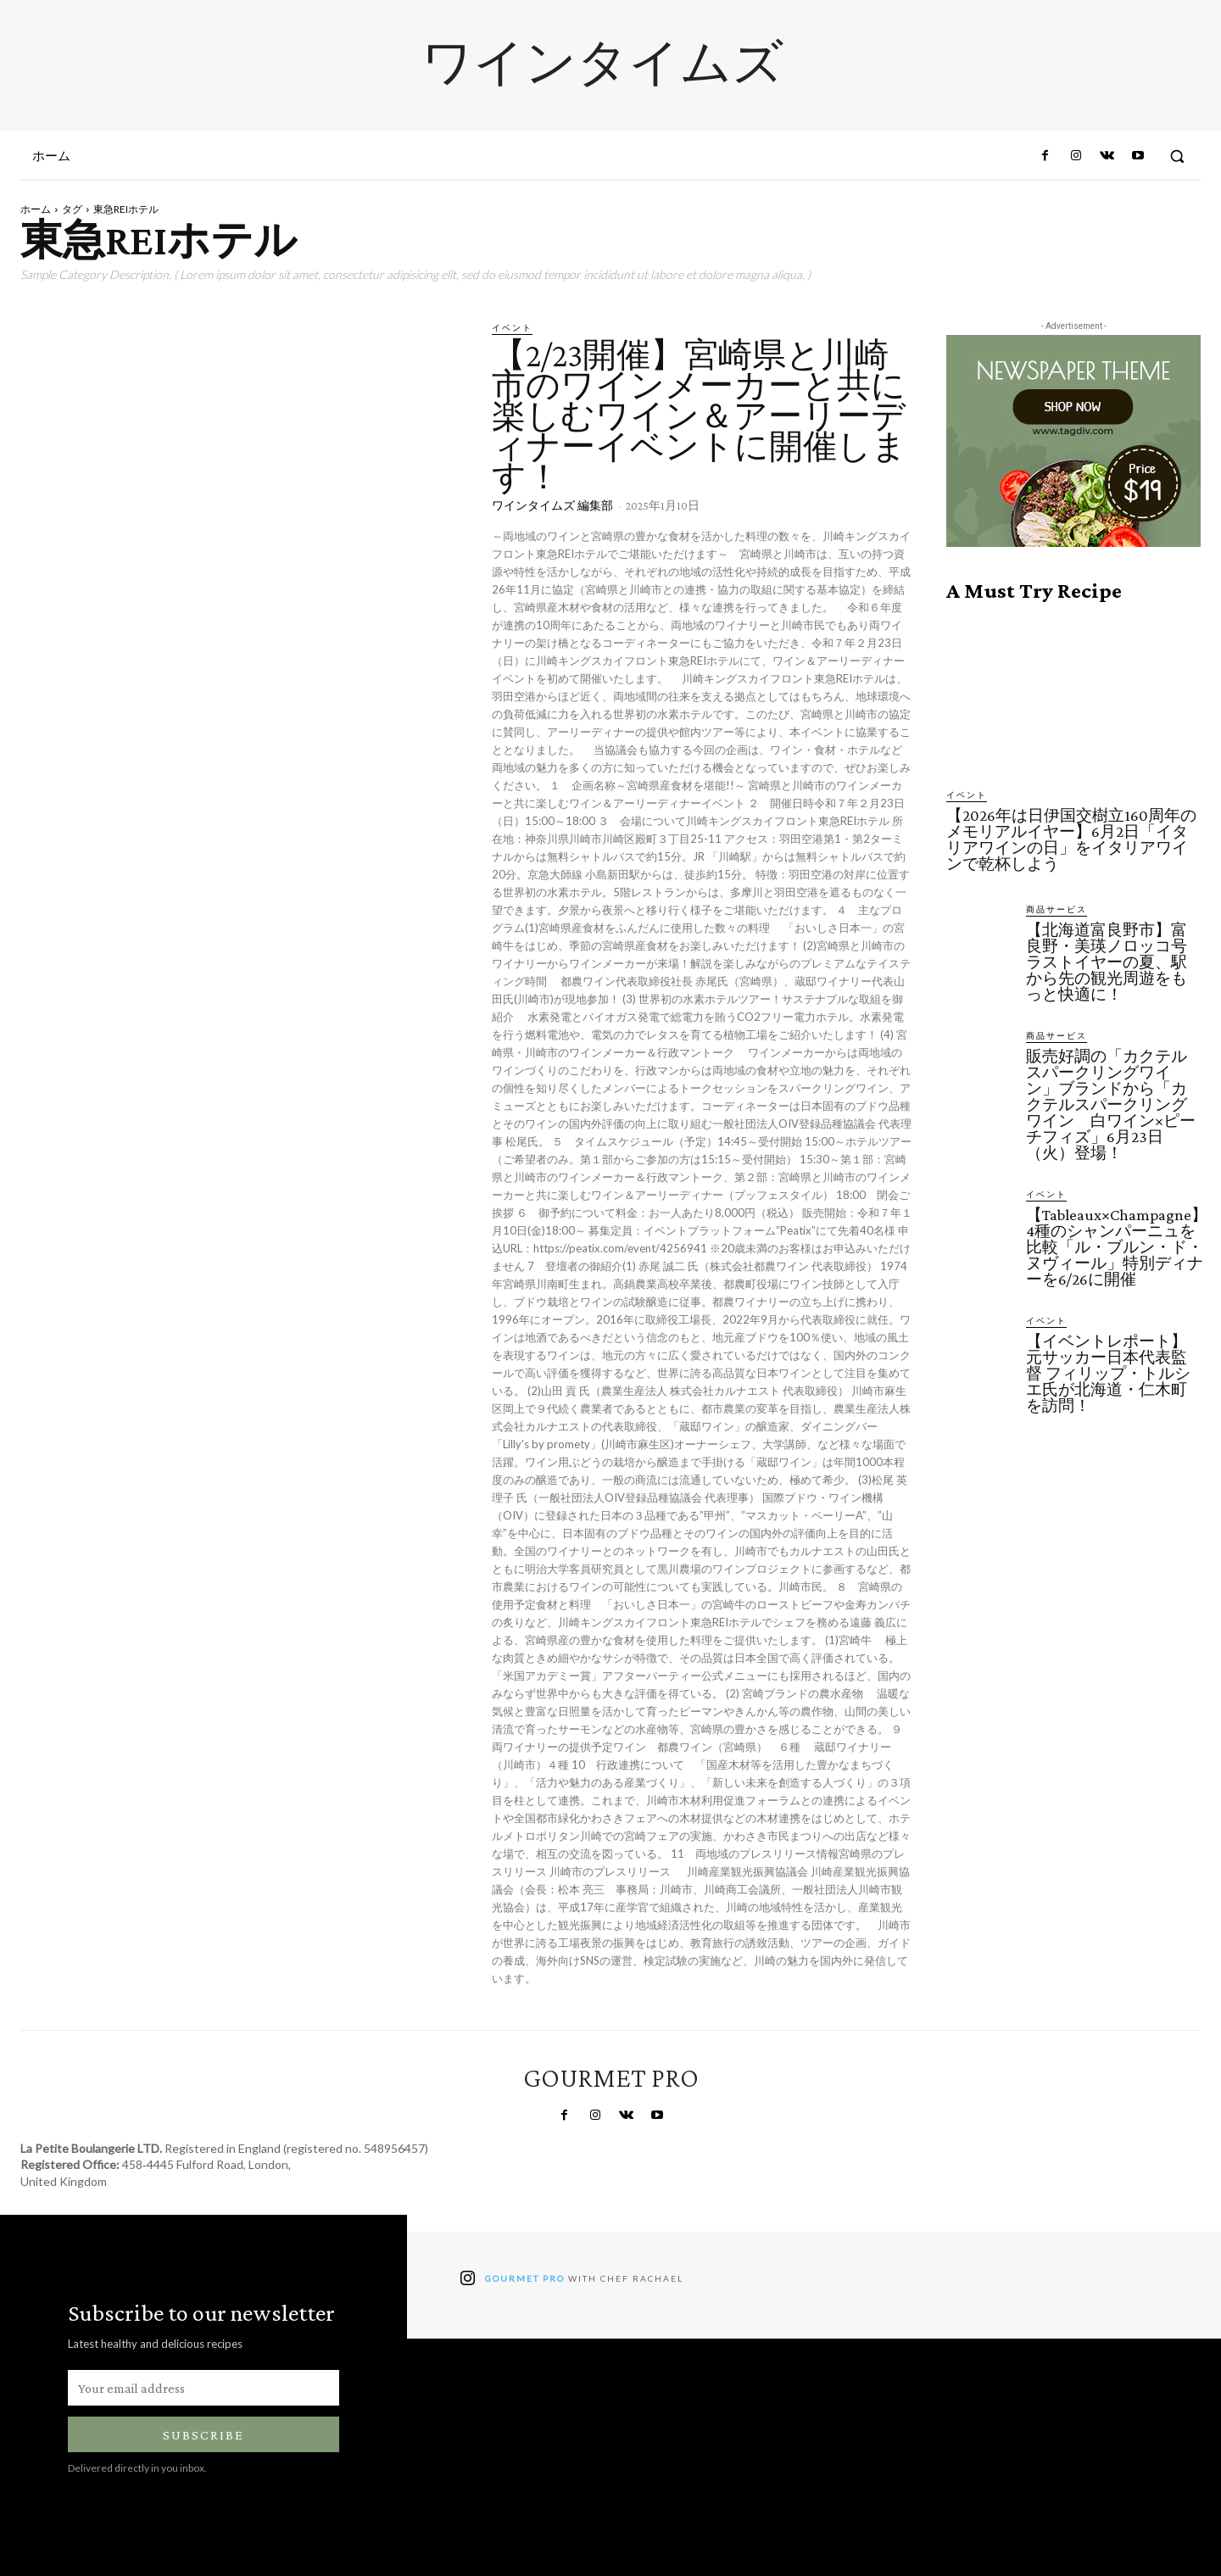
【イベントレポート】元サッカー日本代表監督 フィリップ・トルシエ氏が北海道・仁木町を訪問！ (1108, 1373)
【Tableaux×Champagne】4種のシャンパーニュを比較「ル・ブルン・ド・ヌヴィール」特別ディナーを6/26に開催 (1116, 1247)
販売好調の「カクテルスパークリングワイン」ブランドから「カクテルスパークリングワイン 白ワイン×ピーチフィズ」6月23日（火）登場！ (1111, 1104)
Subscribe (203, 2435)
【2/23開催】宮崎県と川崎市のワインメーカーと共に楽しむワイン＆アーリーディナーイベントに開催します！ (699, 416)
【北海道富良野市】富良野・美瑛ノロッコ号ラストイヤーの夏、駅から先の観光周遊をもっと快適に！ (1106, 962)
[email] (203, 2388)
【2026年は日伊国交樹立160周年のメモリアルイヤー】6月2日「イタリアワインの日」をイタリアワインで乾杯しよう (1071, 839)
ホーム (35, 209)
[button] (1177, 156)
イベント (512, 327)
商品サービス (1056, 909)
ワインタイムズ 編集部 (552, 505)
